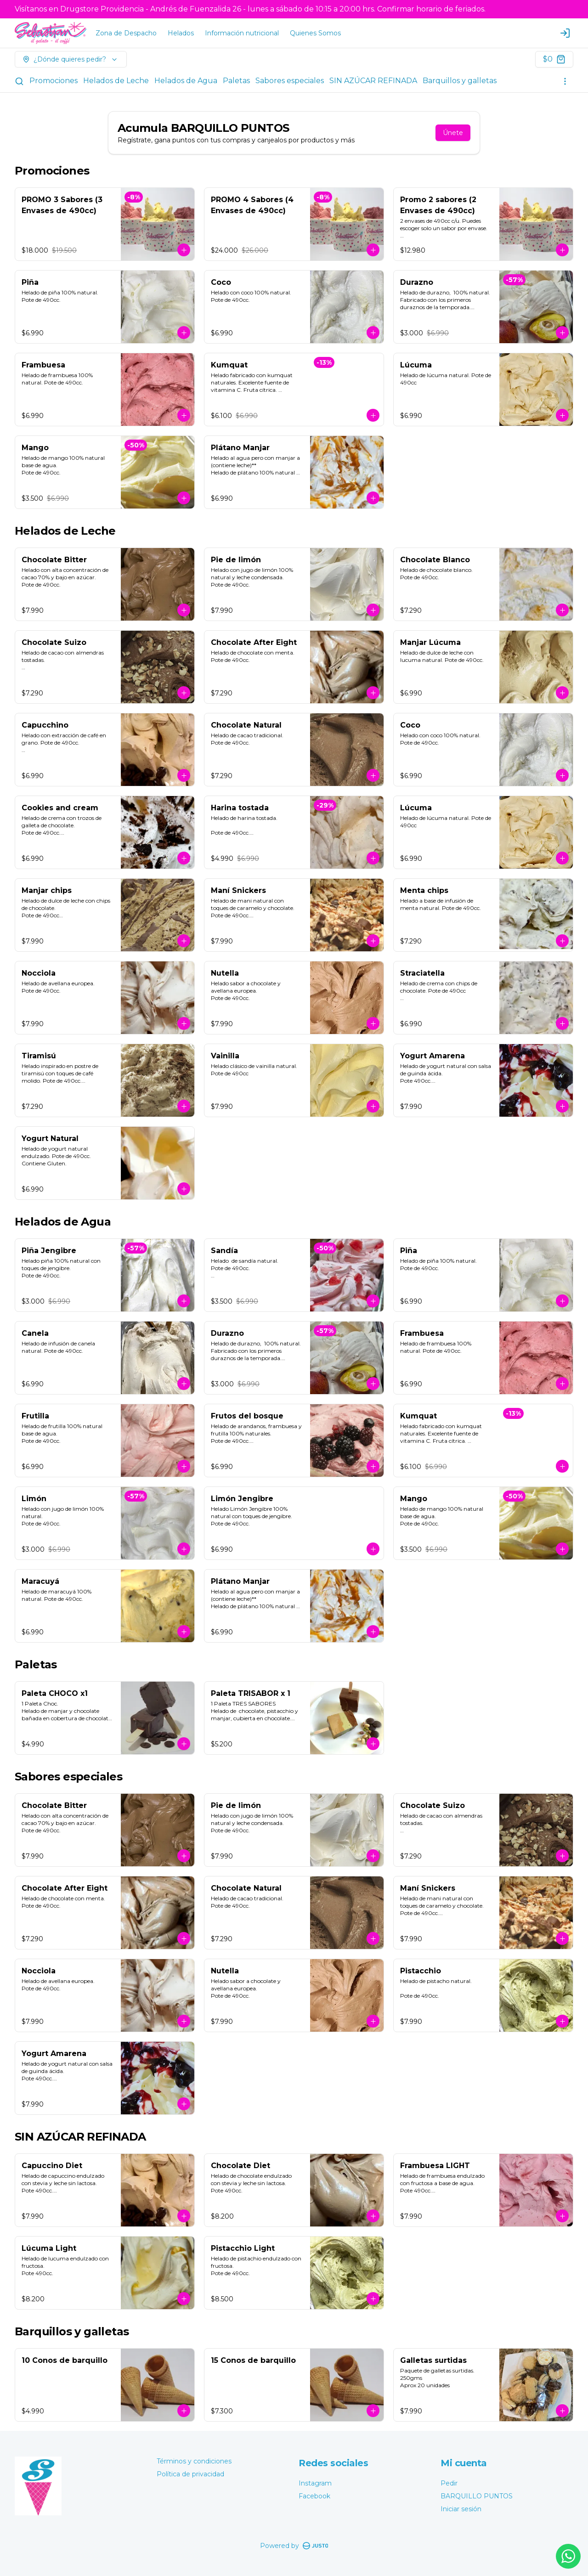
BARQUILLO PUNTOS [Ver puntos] (477, 2496)
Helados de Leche (116, 80)
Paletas (236, 80)
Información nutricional (242, 33)
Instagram (315, 2483)
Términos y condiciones (194, 2461)
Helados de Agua (185, 80)
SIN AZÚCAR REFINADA (373, 80)
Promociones (53, 80)
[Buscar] (19, 81)
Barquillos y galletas (460, 80)
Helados (181, 33)
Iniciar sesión (461, 2509)
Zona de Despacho (126, 33)
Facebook (314, 2496)
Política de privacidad (190, 2474)
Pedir (449, 2483)
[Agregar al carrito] (183, 249)
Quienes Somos (315, 33)
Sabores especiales (289, 80)
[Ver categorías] (565, 81)
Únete (453, 133)
